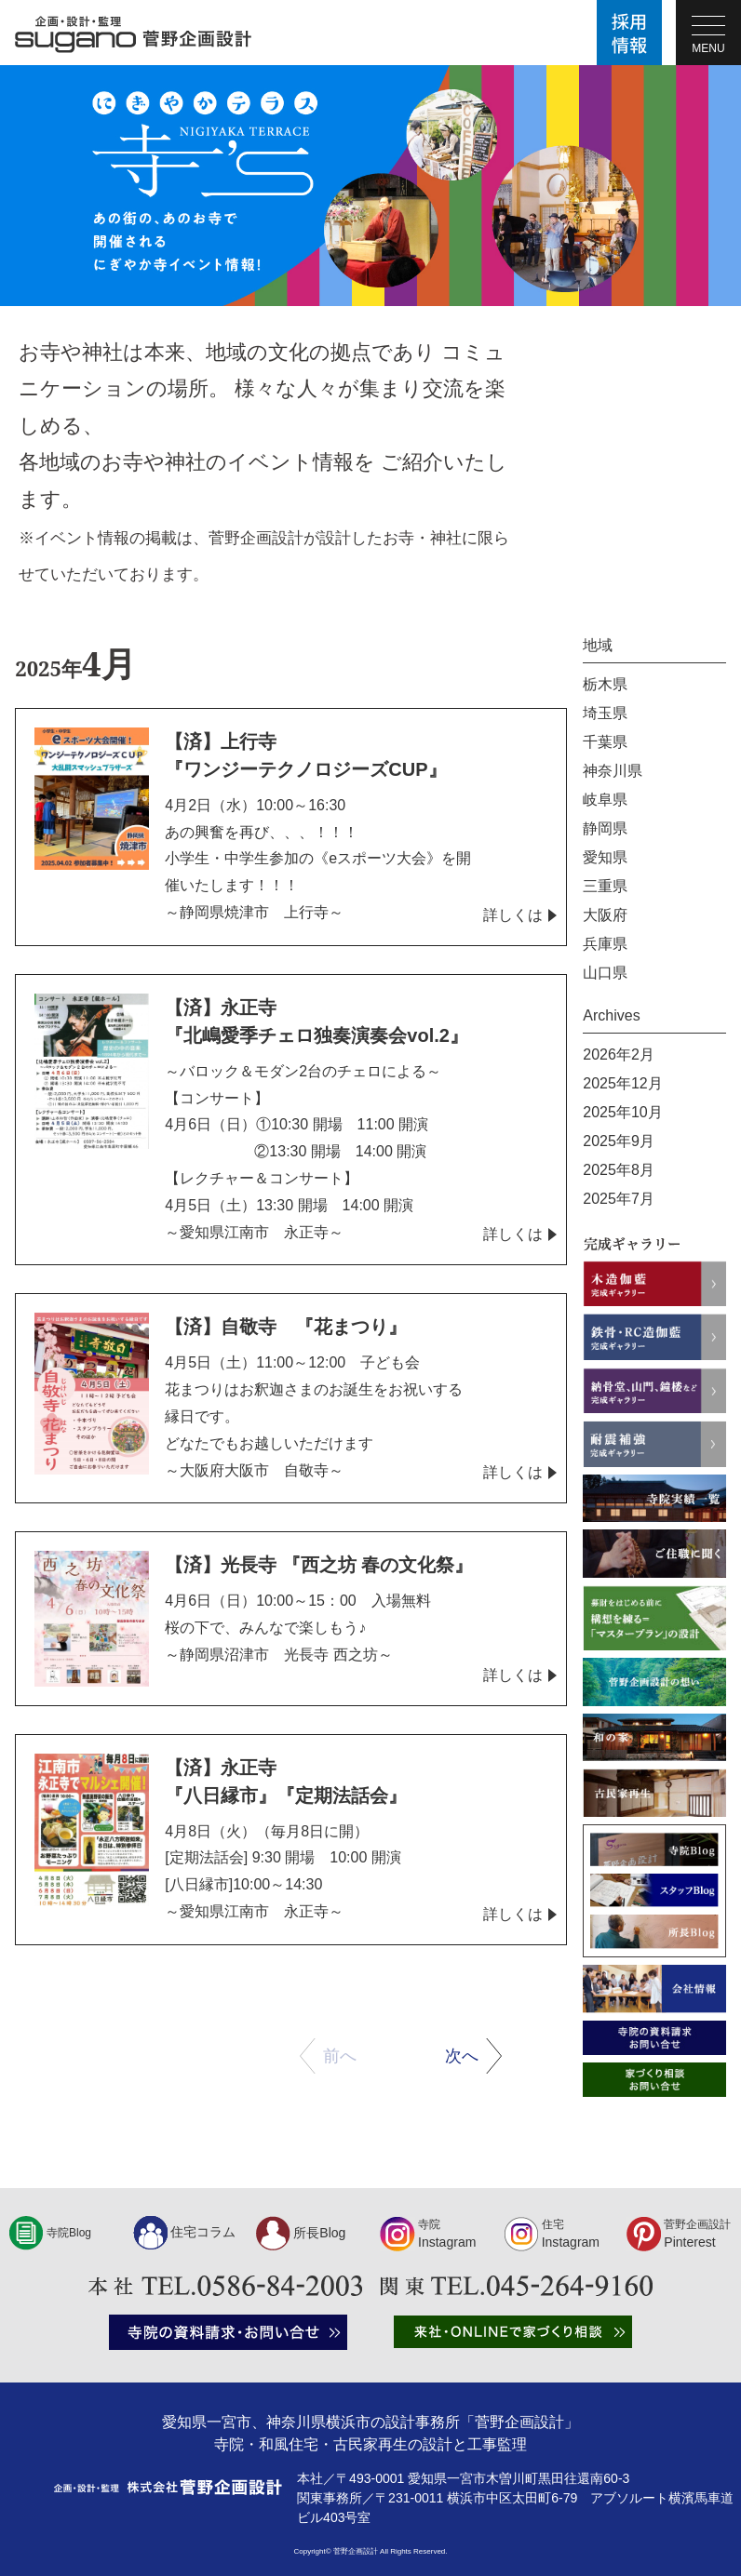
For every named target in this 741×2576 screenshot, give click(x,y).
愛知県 (605, 857)
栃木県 (605, 684)
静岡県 (605, 828)
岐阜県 (605, 800)
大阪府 (605, 915)
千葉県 (605, 742)
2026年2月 (618, 1054)
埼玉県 (605, 713)
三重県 (605, 886)
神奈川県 (612, 771)
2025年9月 (618, 1141)
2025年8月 (618, 1170)
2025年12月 (622, 1083)
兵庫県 (605, 944)
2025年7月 (618, 1199)
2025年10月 (622, 1112)
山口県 (605, 973)
